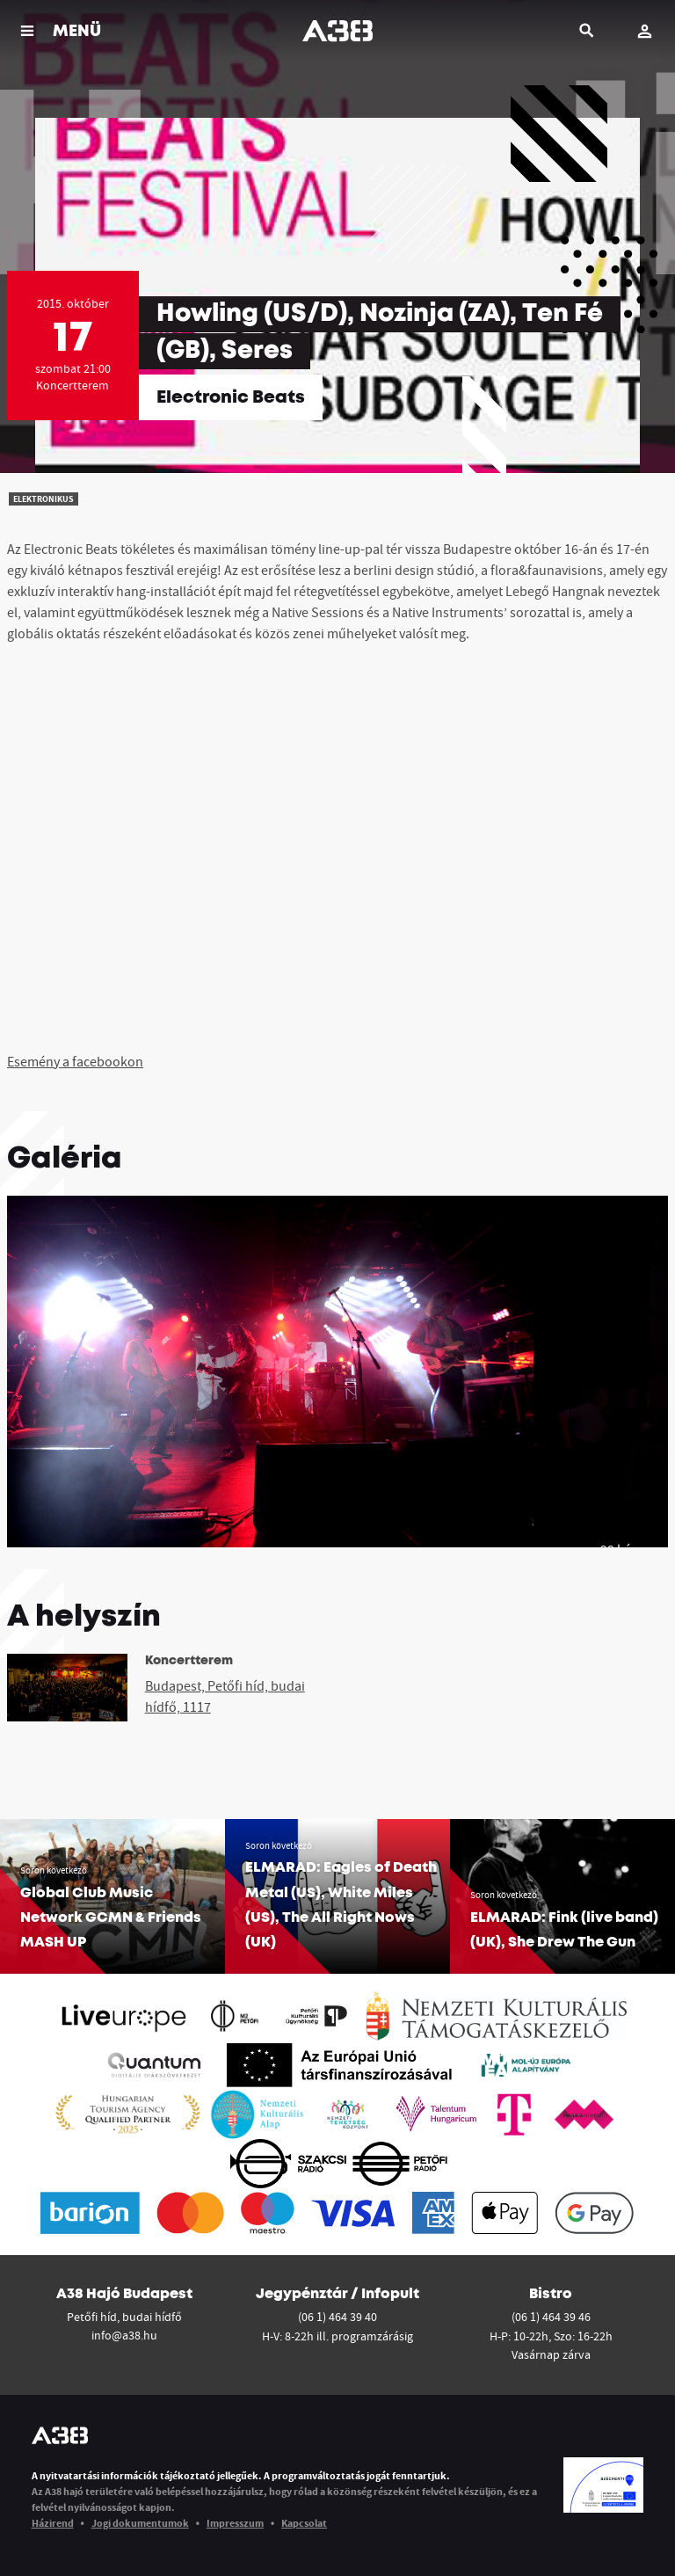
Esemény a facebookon (75, 1061)
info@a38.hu (124, 2335)
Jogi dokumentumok (140, 2522)
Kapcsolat (304, 2522)
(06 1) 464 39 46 (551, 2317)
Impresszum (235, 2522)
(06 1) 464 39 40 (337, 2317)
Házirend (53, 2522)
